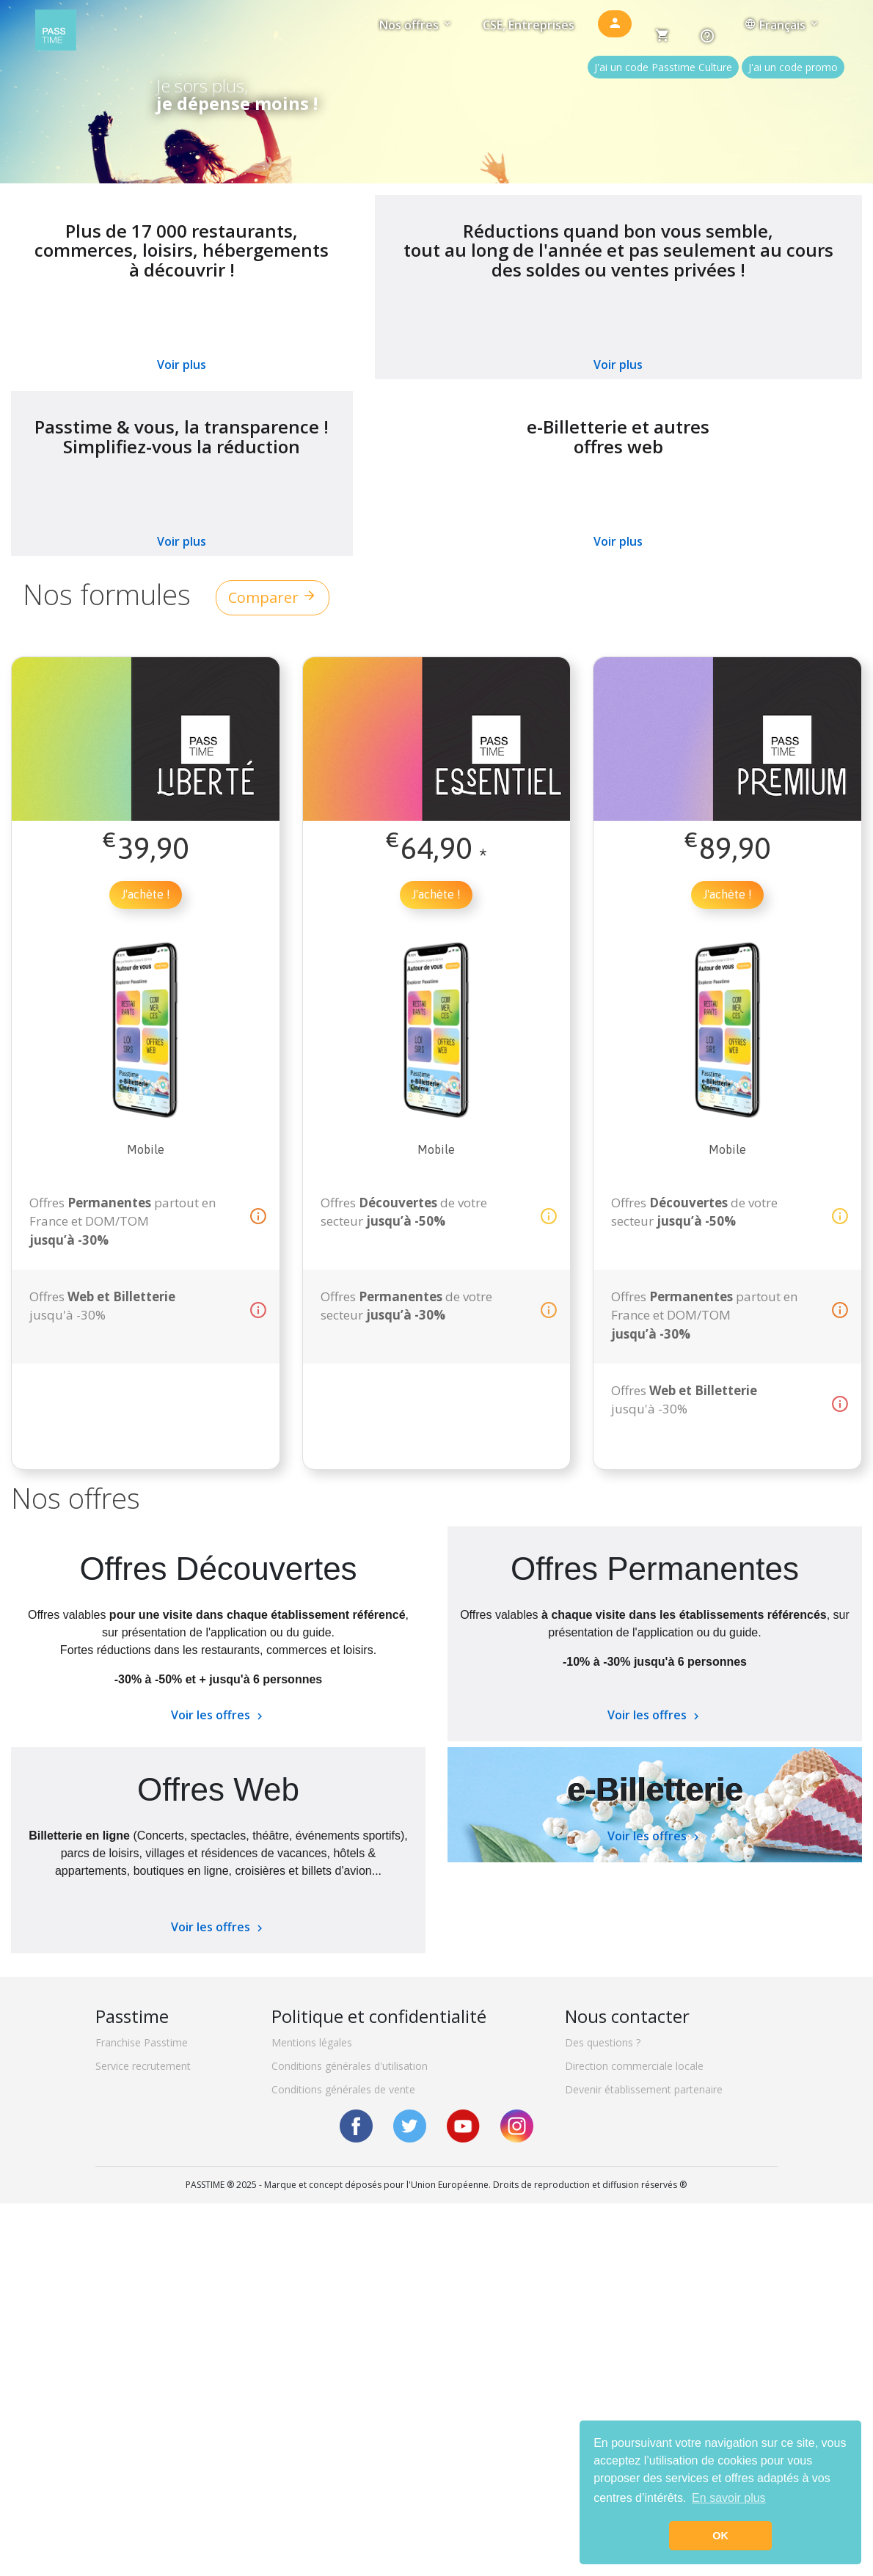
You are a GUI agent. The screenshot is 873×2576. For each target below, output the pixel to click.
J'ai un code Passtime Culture (663, 67)
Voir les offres (218, 1715)
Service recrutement (143, 2066)
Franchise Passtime (141, 2042)
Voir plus (181, 364)
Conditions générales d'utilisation (349, 2066)
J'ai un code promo (793, 67)
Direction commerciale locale (634, 2066)
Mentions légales (311, 2042)
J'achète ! (145, 894)
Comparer (272, 597)
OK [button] (720, 2536)
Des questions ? (602, 2042)
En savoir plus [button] (729, 2498)
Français (782, 25)
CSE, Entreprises (528, 25)
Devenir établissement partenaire (644, 2089)
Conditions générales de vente (343, 2089)
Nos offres (416, 25)
